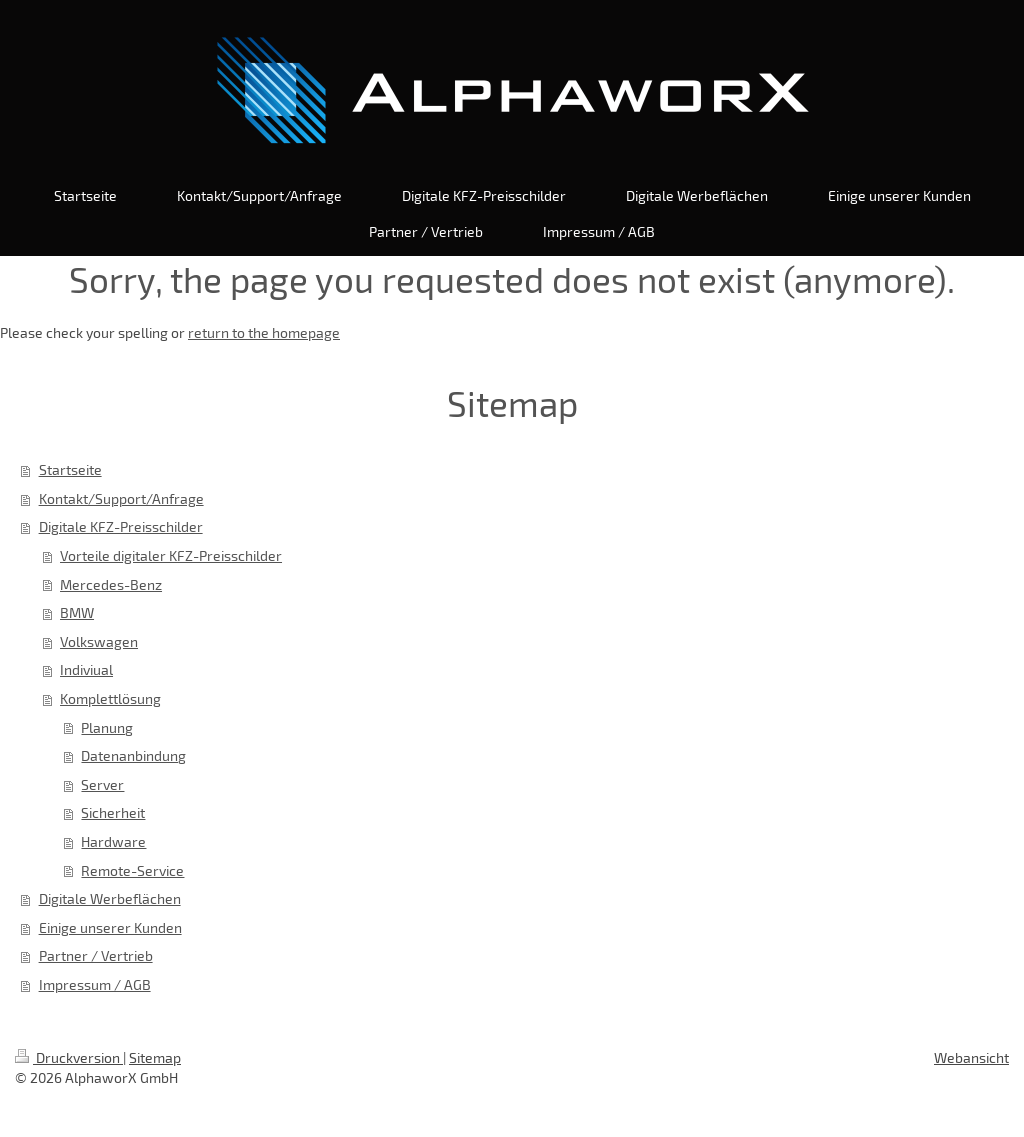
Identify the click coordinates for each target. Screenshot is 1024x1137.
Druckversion (69, 1057)
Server (102, 784)
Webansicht (971, 1057)
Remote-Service (132, 870)
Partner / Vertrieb (96, 955)
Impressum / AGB (95, 984)
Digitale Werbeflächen (110, 898)
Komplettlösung (110, 698)
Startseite (70, 469)
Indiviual (86, 669)
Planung (107, 727)
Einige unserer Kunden (110, 927)
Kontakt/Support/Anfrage (121, 498)
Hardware (113, 841)
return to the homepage (264, 332)
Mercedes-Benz (111, 584)
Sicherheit (113, 812)
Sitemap (155, 1057)
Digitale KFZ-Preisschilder (121, 526)
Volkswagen (99, 641)
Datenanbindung (133, 755)
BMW (77, 612)
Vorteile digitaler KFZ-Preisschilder (171, 555)
